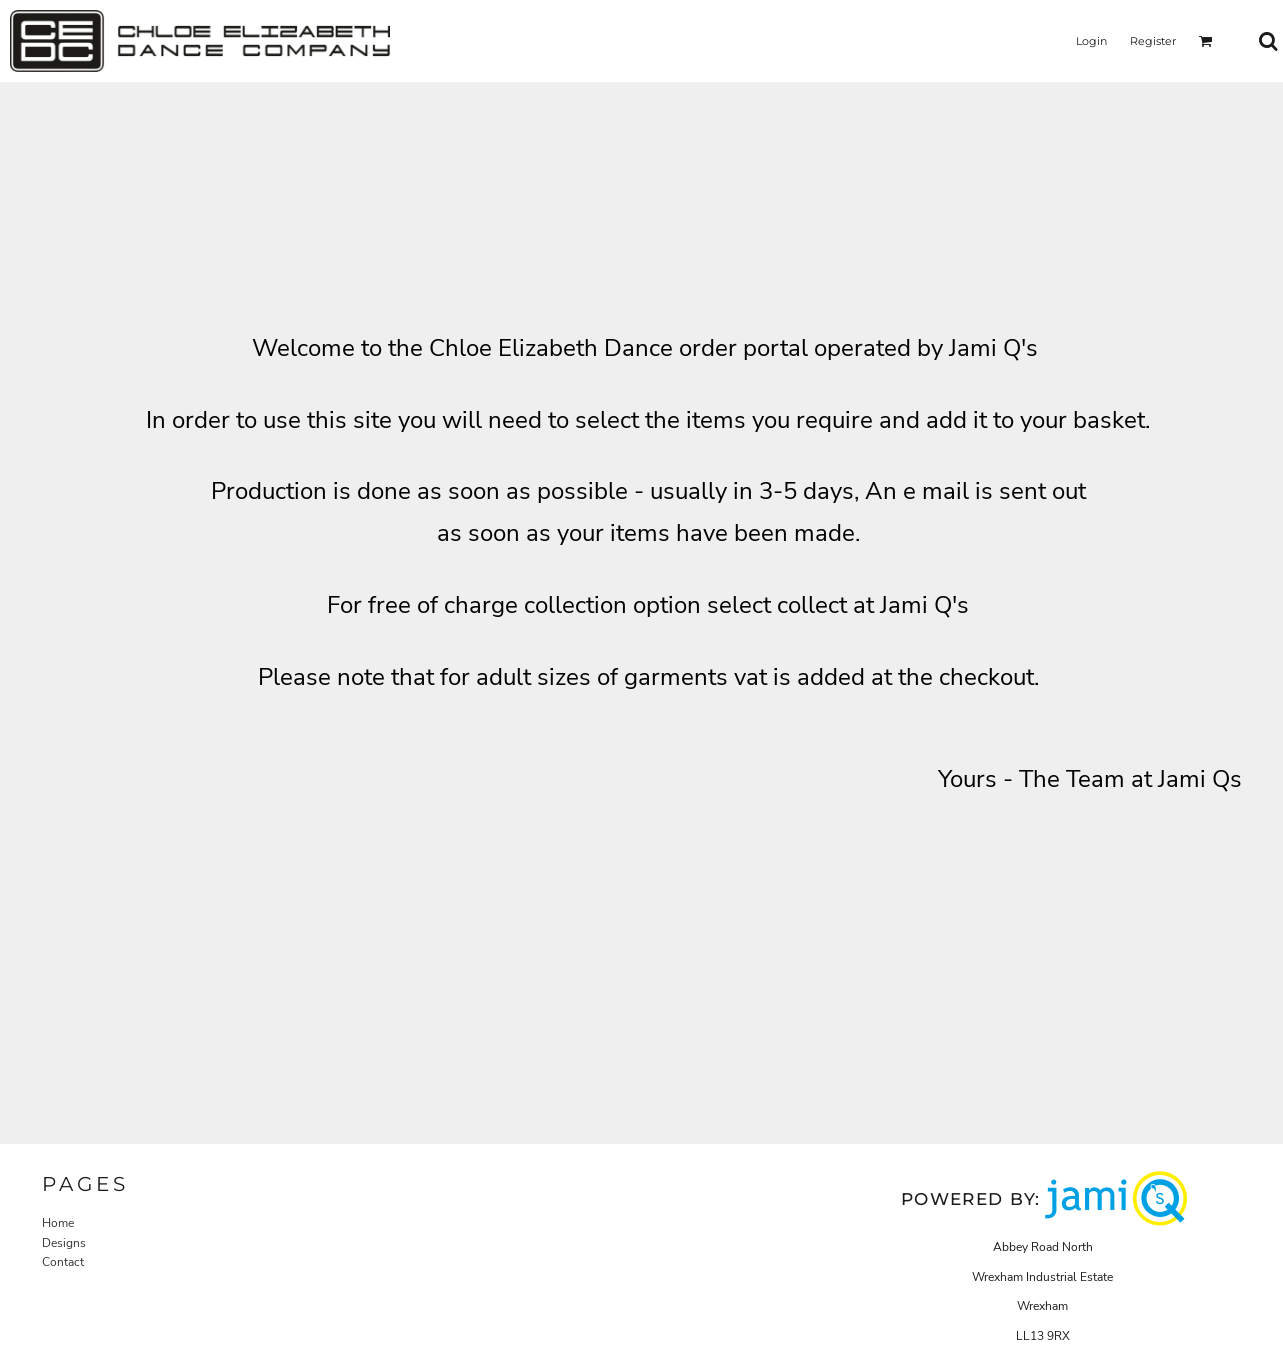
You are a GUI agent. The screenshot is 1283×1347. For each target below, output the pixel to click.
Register (1153, 41)
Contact (63, 1262)
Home (58, 1223)
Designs (64, 1243)
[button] (1206, 41)
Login (1091, 41)
